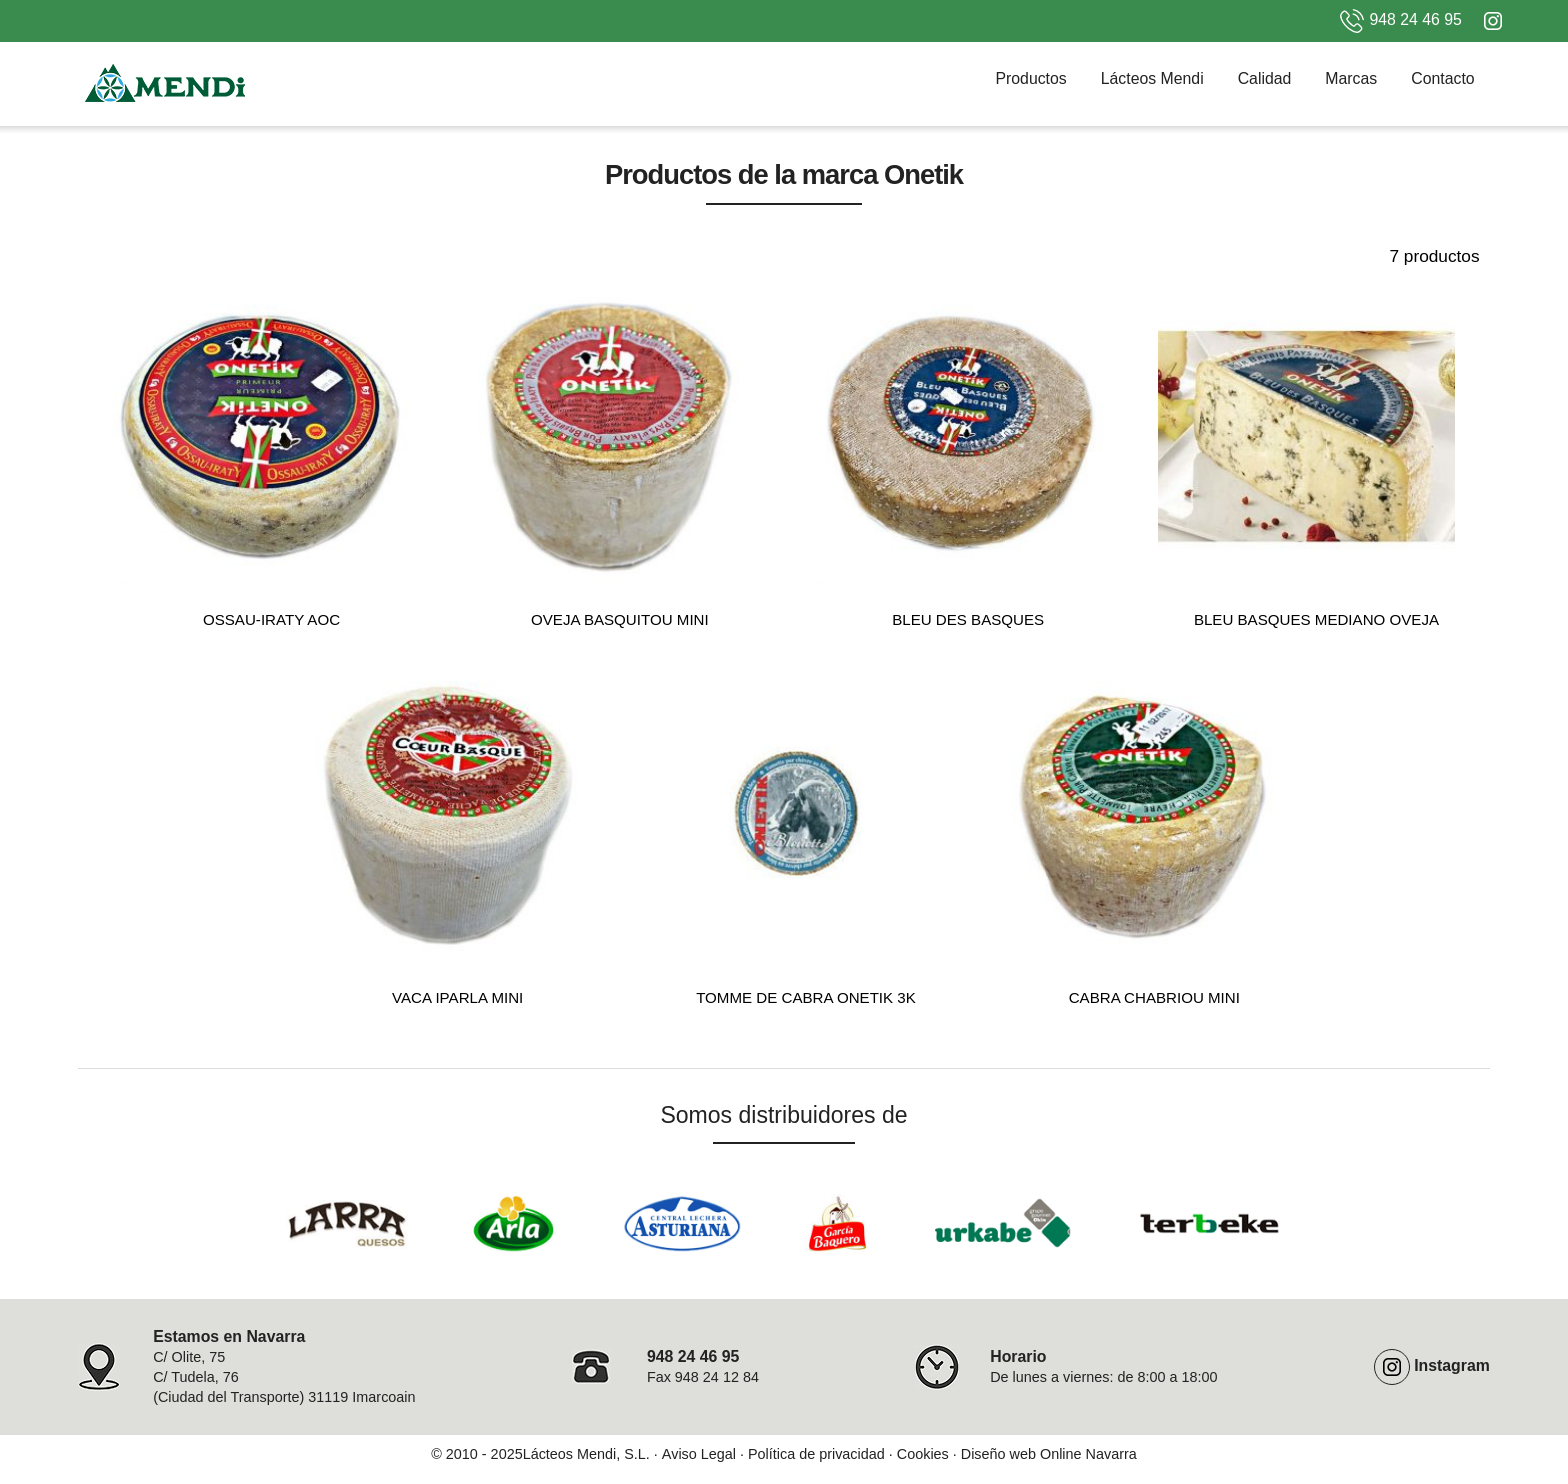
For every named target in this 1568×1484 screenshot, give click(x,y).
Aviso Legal (699, 1454)
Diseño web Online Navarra (1049, 1454)
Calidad (1265, 78)
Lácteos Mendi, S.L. (586, 1454)
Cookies (923, 1454)
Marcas (1351, 78)
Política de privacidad (816, 1454)
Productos (1030, 78)
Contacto (1442, 78)
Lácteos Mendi (1152, 78)
